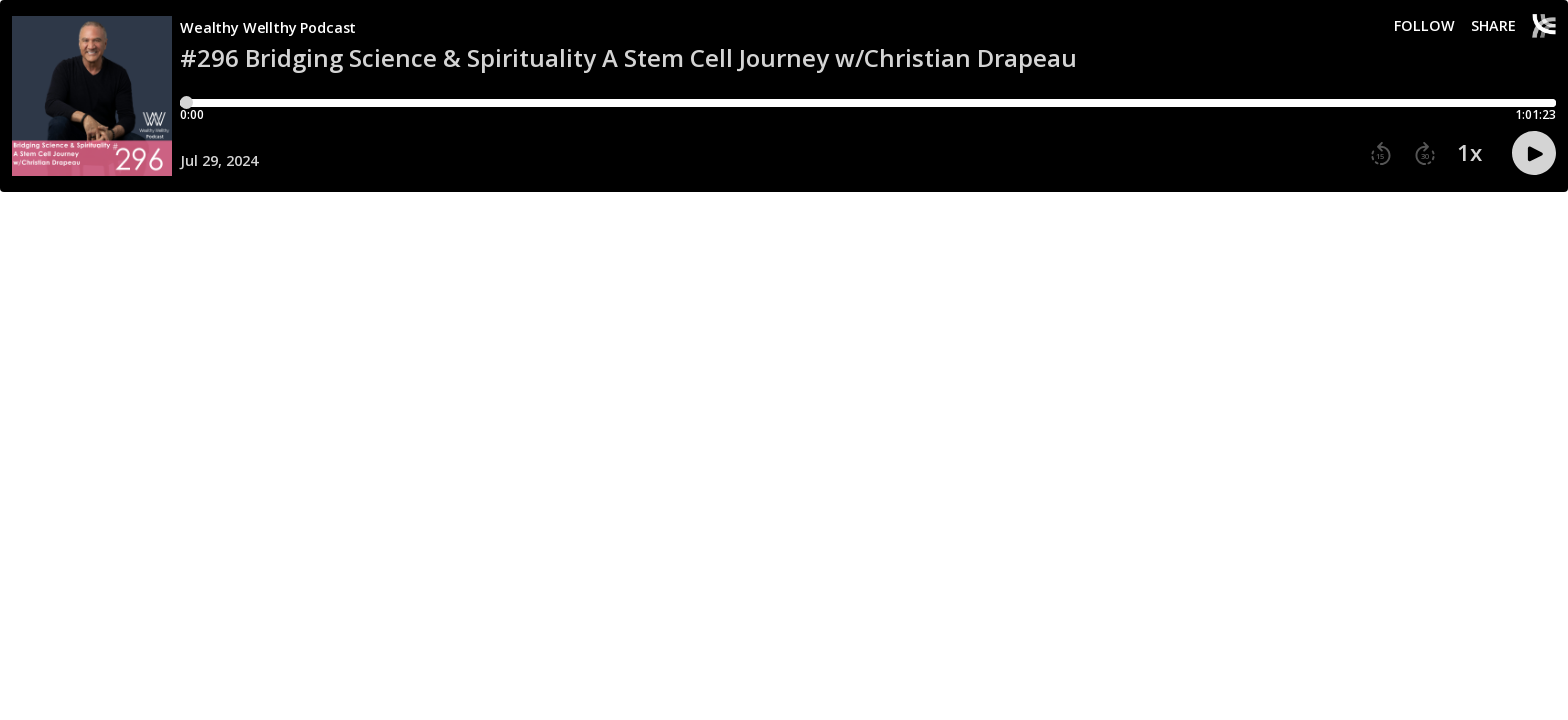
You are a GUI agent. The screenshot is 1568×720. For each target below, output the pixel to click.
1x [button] (1469, 153)
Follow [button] (1424, 26)
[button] (1381, 154)
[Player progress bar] (868, 103)
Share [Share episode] (1493, 26)
